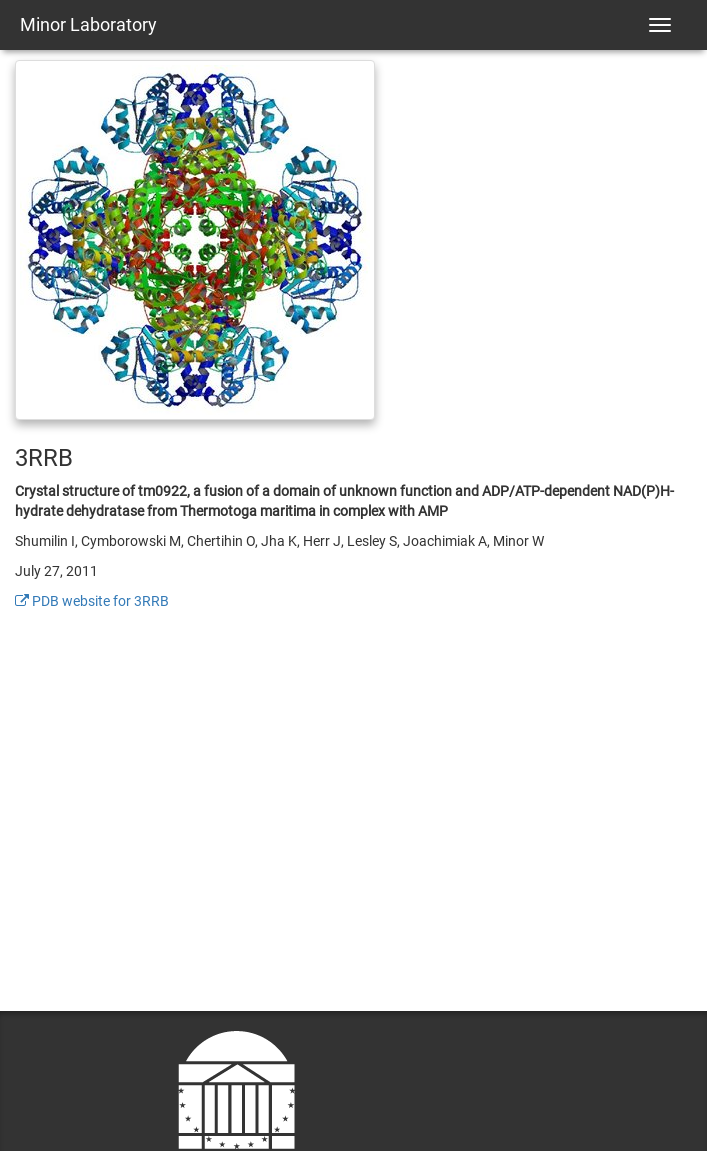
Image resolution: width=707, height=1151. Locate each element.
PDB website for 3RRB (92, 601)
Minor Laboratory (88, 24)
